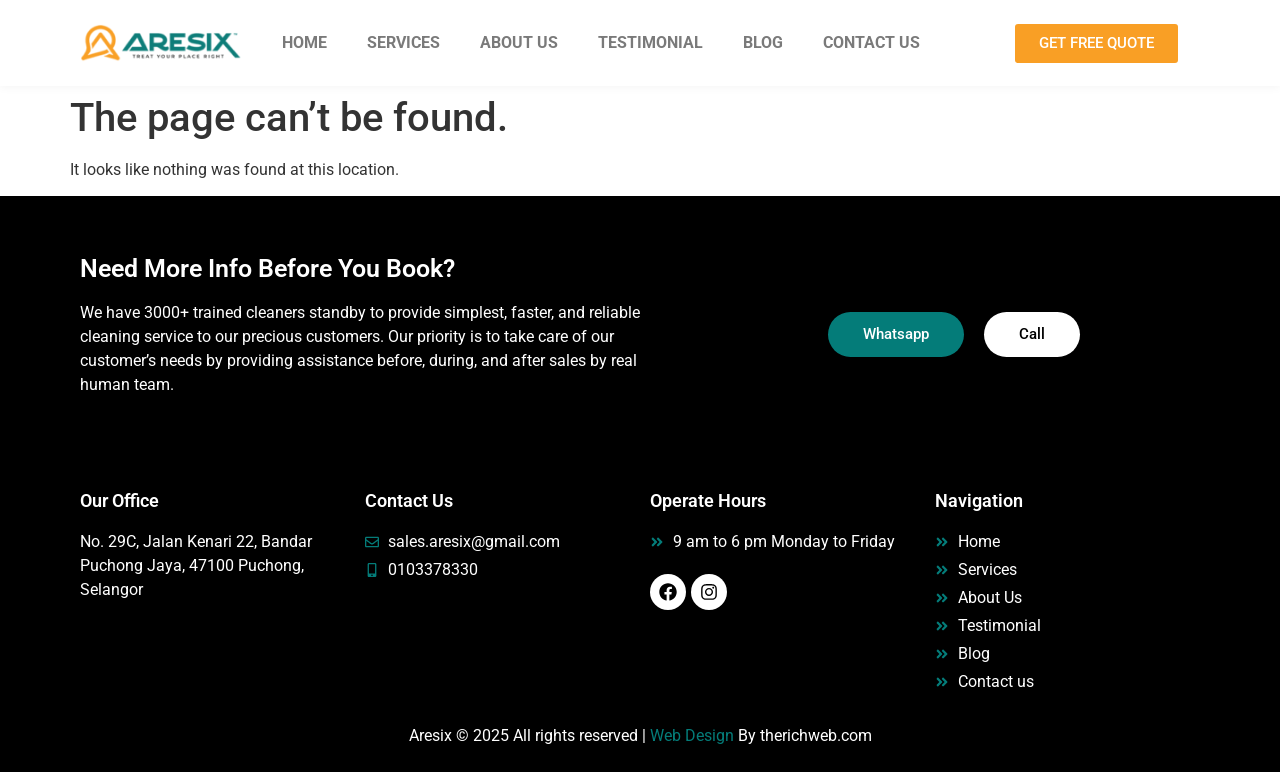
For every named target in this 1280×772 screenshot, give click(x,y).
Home (304, 42)
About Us (519, 42)
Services (403, 42)
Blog (763, 42)
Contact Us (871, 42)
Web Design (692, 735)
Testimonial (650, 42)
